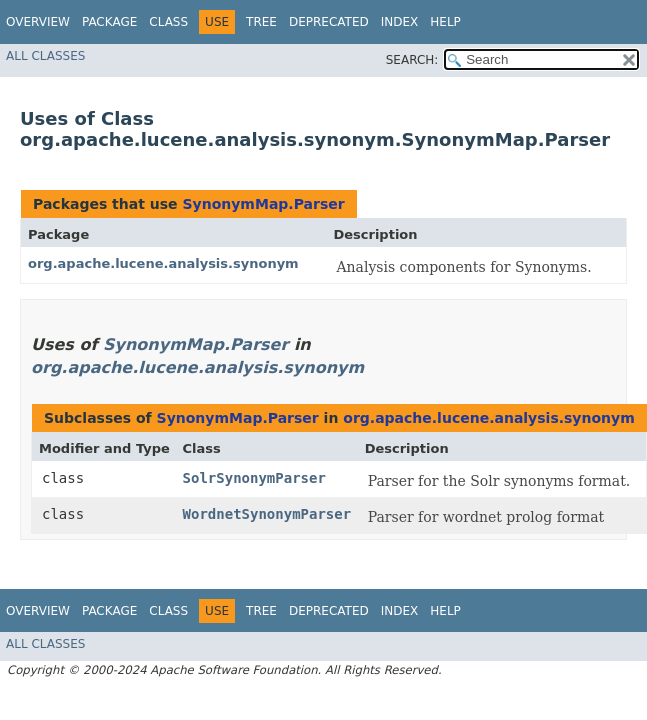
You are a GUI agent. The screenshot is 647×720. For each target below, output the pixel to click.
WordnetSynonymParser (267, 514)
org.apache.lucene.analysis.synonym (163, 263)
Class (168, 22)
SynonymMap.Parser (263, 204)
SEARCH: (412, 60)
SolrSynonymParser (254, 478)
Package (109, 22)
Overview (38, 22)
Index (400, 22)
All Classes (45, 56)
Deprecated (329, 22)
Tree (261, 22)
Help (445, 22)
